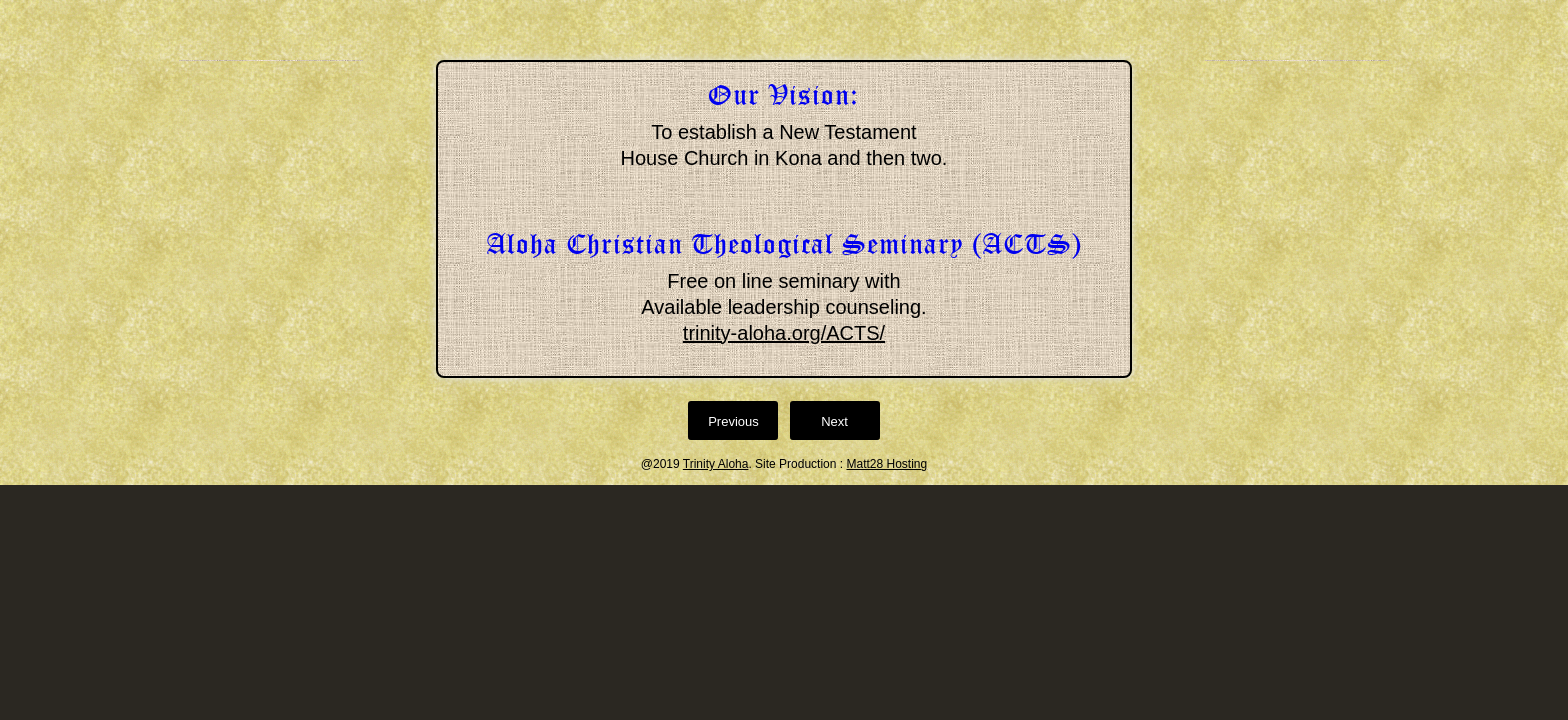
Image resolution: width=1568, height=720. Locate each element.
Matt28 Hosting (886, 464)
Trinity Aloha (716, 464)
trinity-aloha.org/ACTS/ (784, 333)
